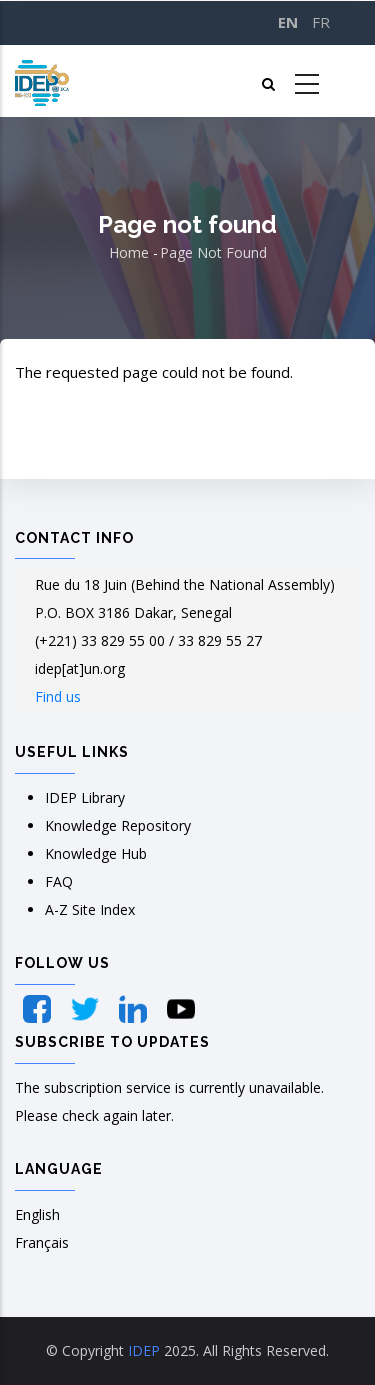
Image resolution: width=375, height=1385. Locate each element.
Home (129, 252)
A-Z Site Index (90, 909)
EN (288, 22)
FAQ (59, 881)
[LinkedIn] (135, 1008)
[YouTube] (181, 1008)
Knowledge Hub (96, 853)
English (37, 1214)
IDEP (144, 1350)
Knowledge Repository (118, 825)
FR (321, 22)
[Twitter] (87, 1008)
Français (42, 1242)
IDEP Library (85, 797)
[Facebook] (39, 1008)
